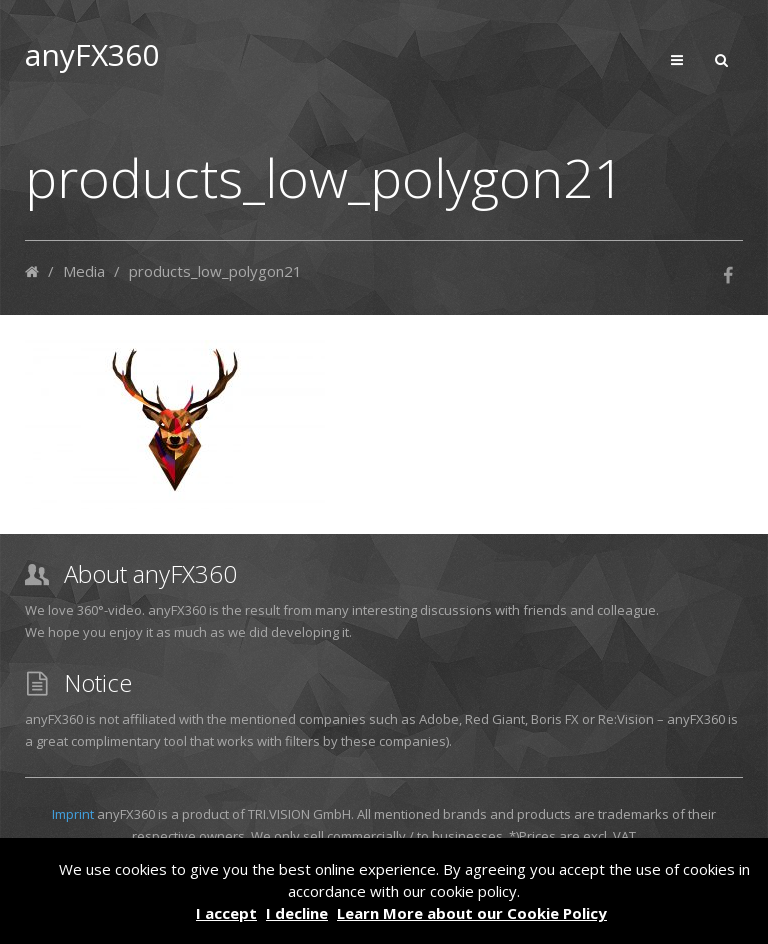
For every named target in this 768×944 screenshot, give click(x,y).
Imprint (73, 814)
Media (84, 271)
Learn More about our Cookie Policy (472, 913)
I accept (226, 913)
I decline (297, 913)
